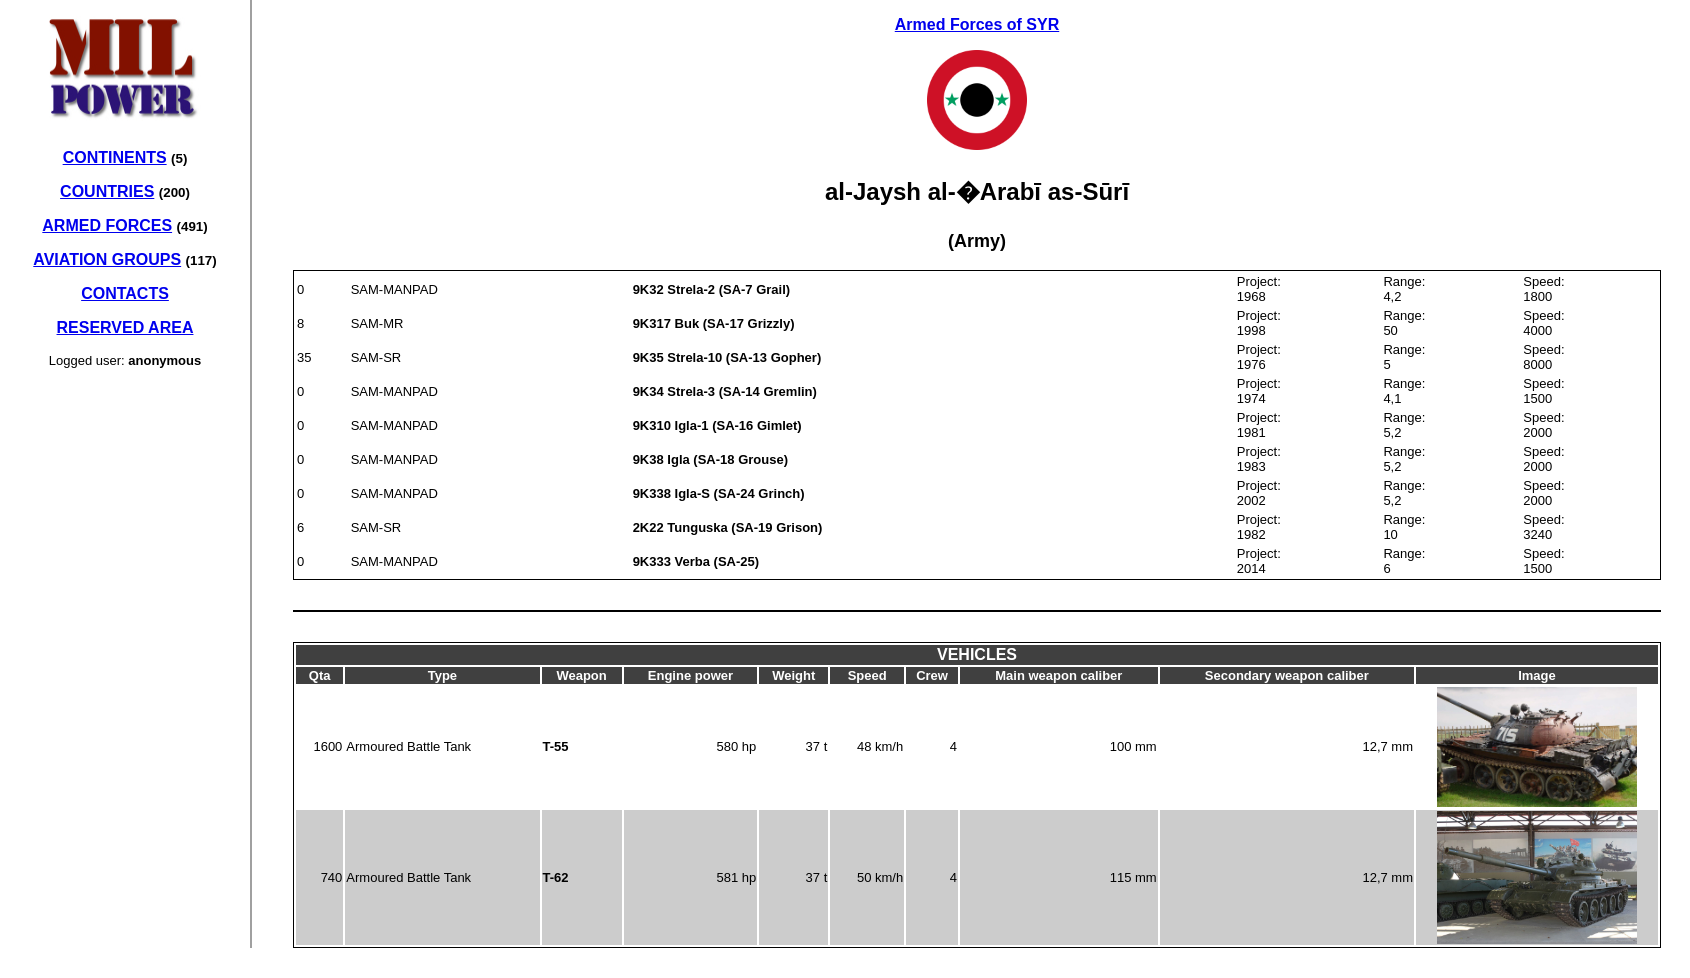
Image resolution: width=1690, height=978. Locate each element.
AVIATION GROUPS (107, 259)
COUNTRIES (107, 191)
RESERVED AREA (125, 327)
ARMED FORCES (107, 225)
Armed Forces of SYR (977, 24)
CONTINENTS (115, 157)
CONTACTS (125, 293)
